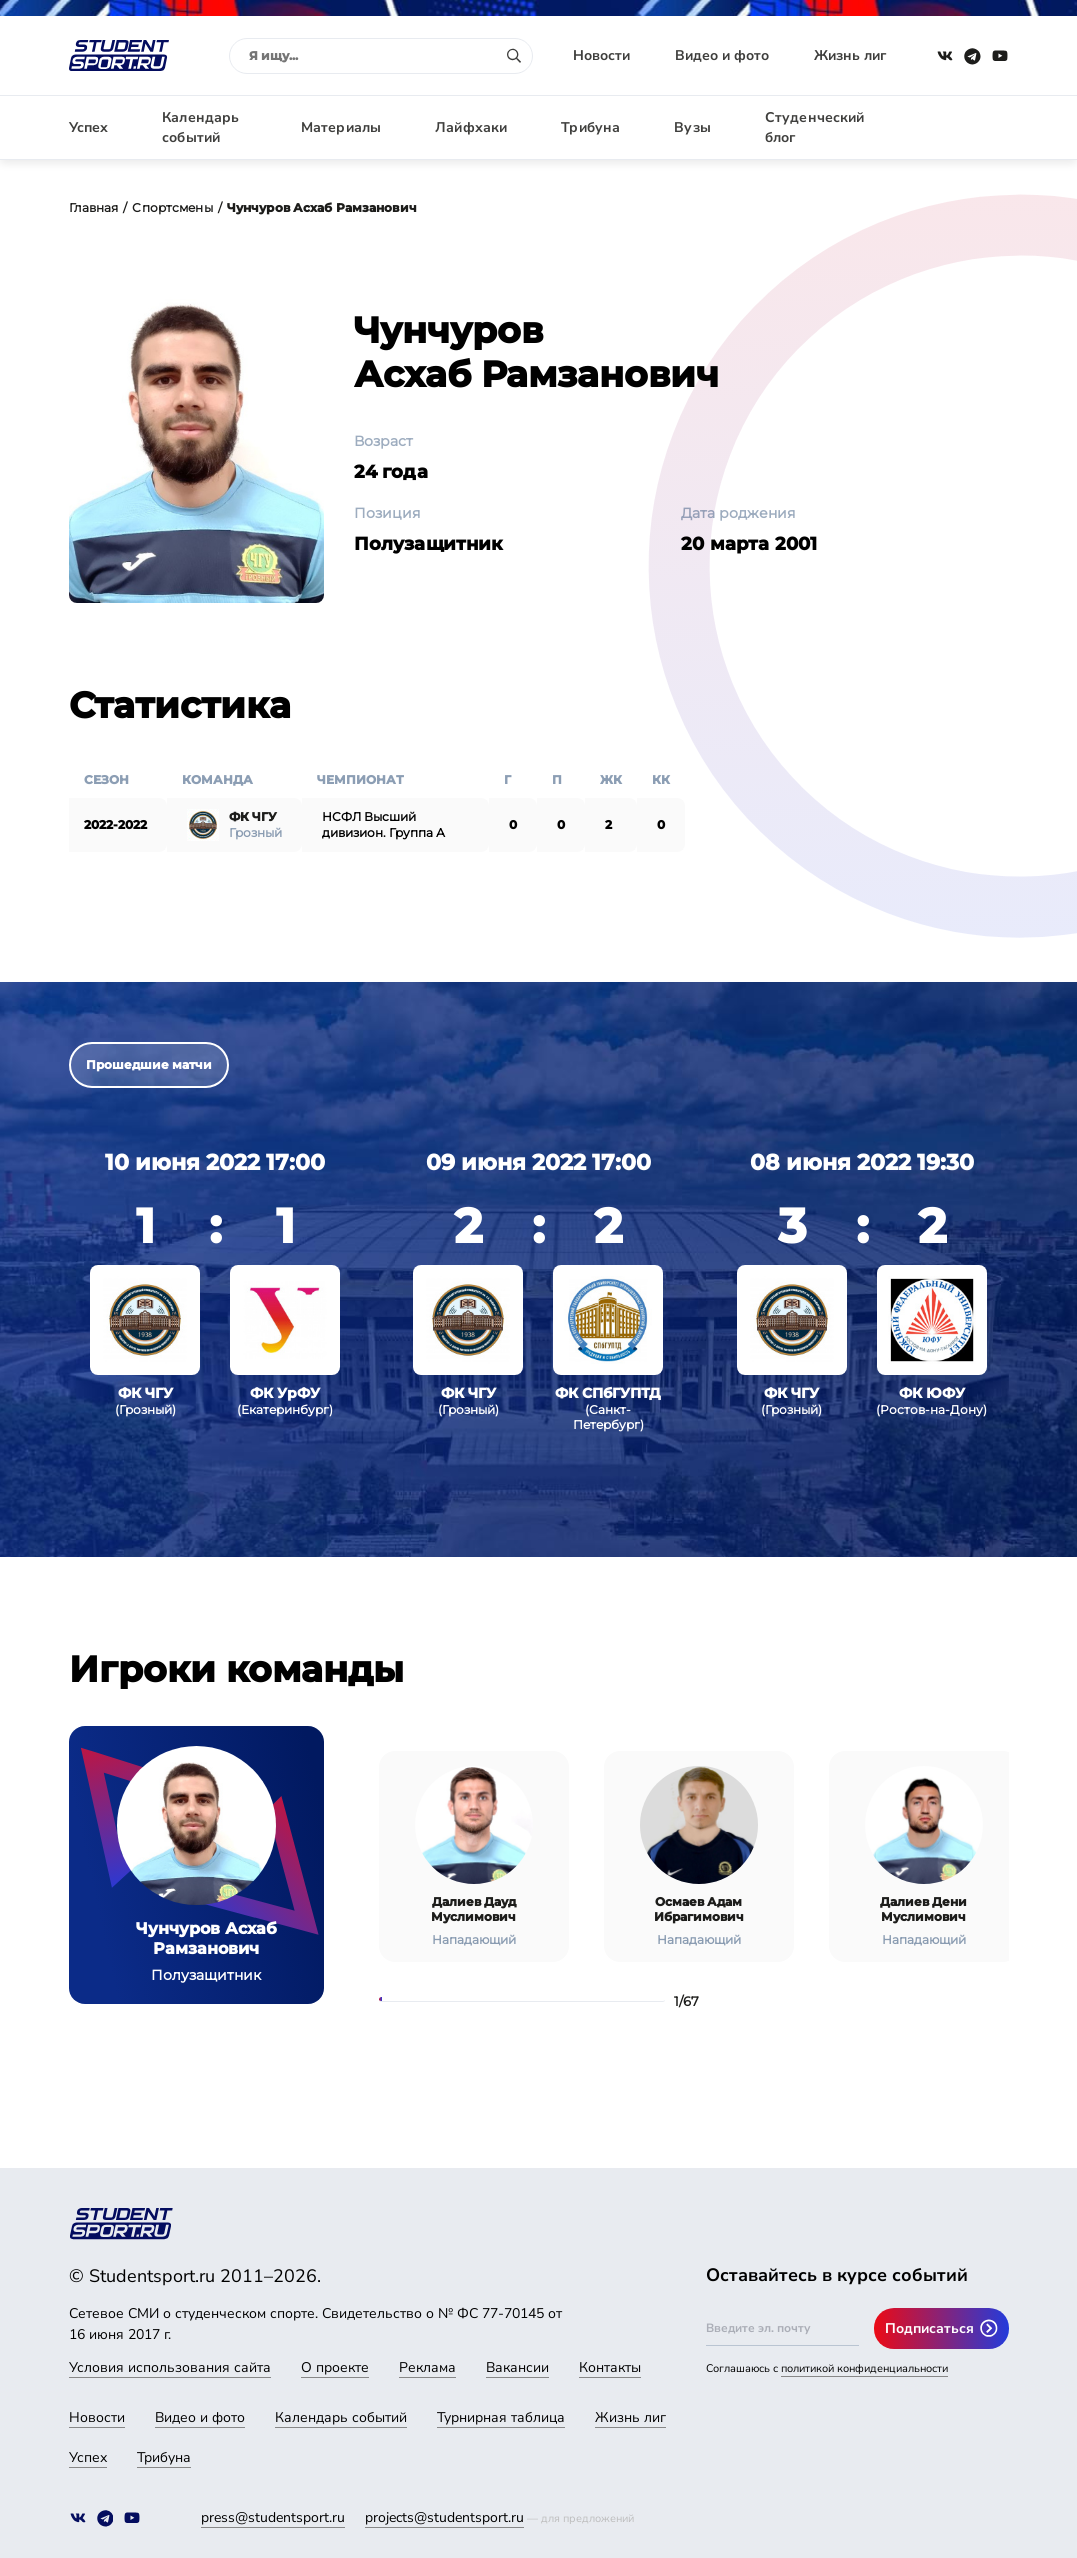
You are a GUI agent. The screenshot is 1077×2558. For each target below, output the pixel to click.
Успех (89, 127)
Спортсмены (172, 207)
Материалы (341, 127)
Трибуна (590, 127)
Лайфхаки (471, 127)
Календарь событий (200, 127)
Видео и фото (722, 55)
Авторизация (964, 127)
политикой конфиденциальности (864, 2368)
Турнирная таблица (501, 2417)
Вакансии (517, 2367)
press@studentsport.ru (273, 2517)
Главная (94, 207)
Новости (601, 55)
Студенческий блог (815, 127)
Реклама (427, 2367)
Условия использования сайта (170, 2367)
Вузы (692, 127)
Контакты (610, 2367)
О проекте (335, 2367)
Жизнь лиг (850, 55)
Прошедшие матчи (149, 1064)
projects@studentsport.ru (444, 2517)
